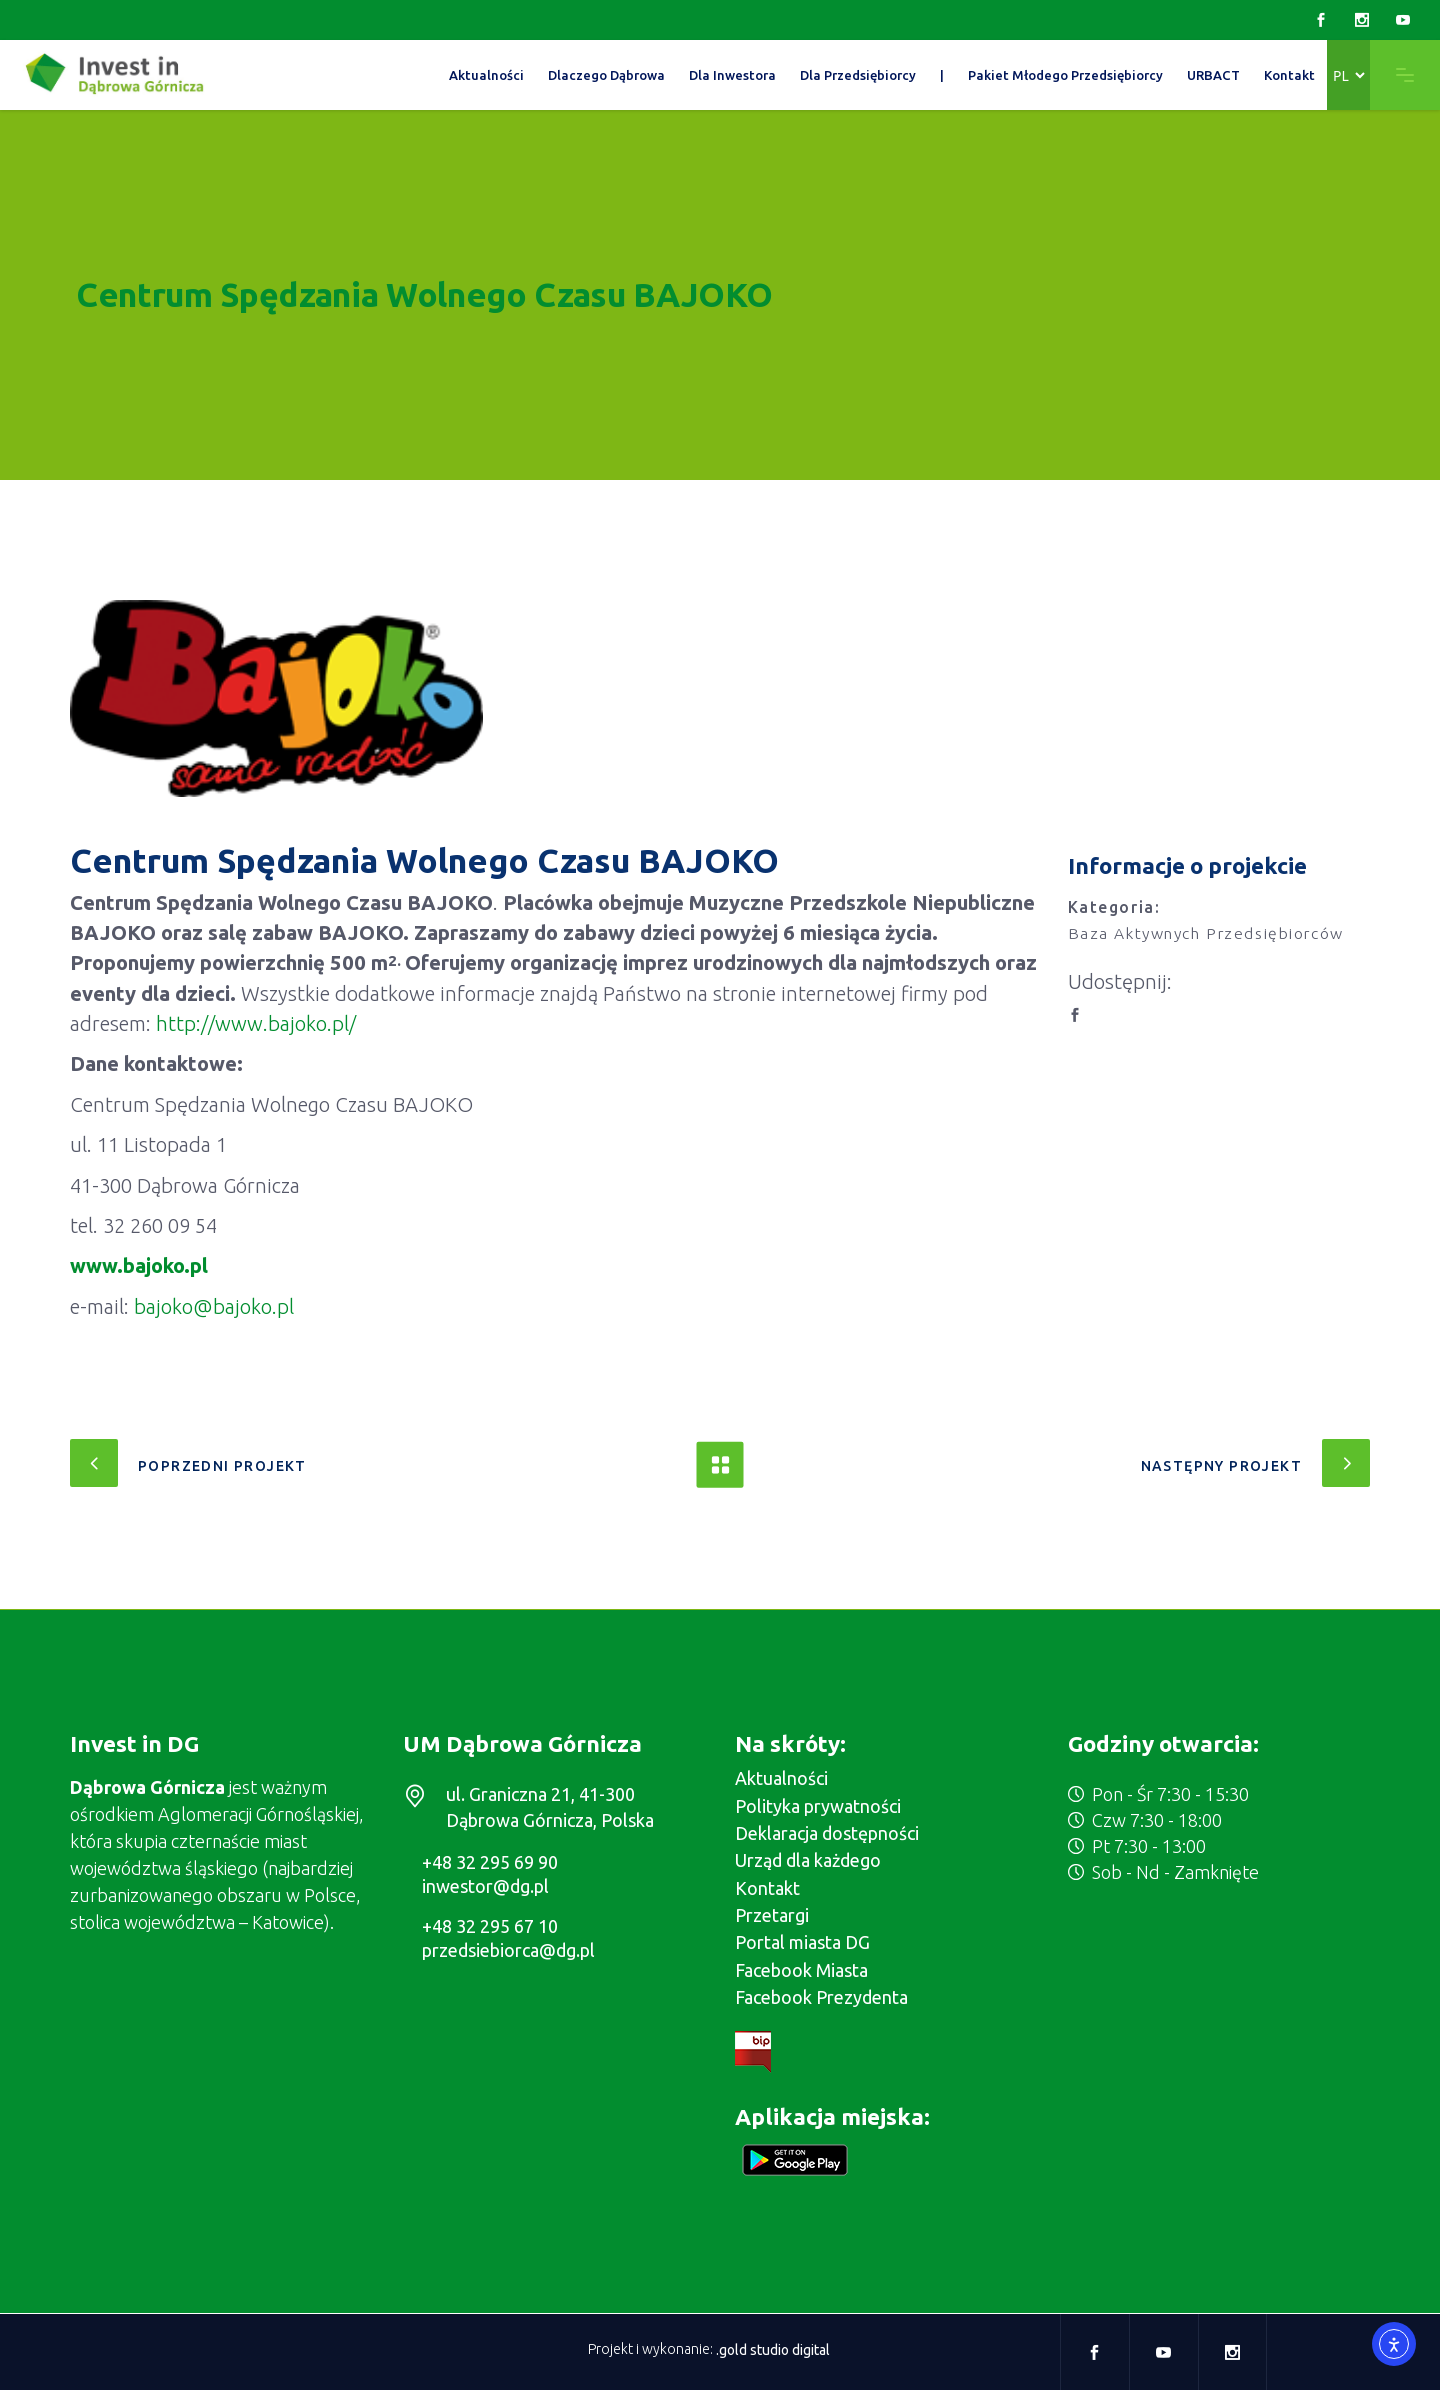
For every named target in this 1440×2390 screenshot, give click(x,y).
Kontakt (767, 1888)
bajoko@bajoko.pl (214, 1306)
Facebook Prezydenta (821, 1997)
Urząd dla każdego (808, 1860)
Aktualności (781, 1778)
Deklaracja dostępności (827, 1833)
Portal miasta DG (802, 1942)
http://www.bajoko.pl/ (256, 1023)
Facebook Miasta (801, 1970)
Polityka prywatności (818, 1806)
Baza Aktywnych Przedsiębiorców (1206, 933)
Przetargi (772, 1915)
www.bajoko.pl (139, 1265)
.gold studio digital (773, 2350)
